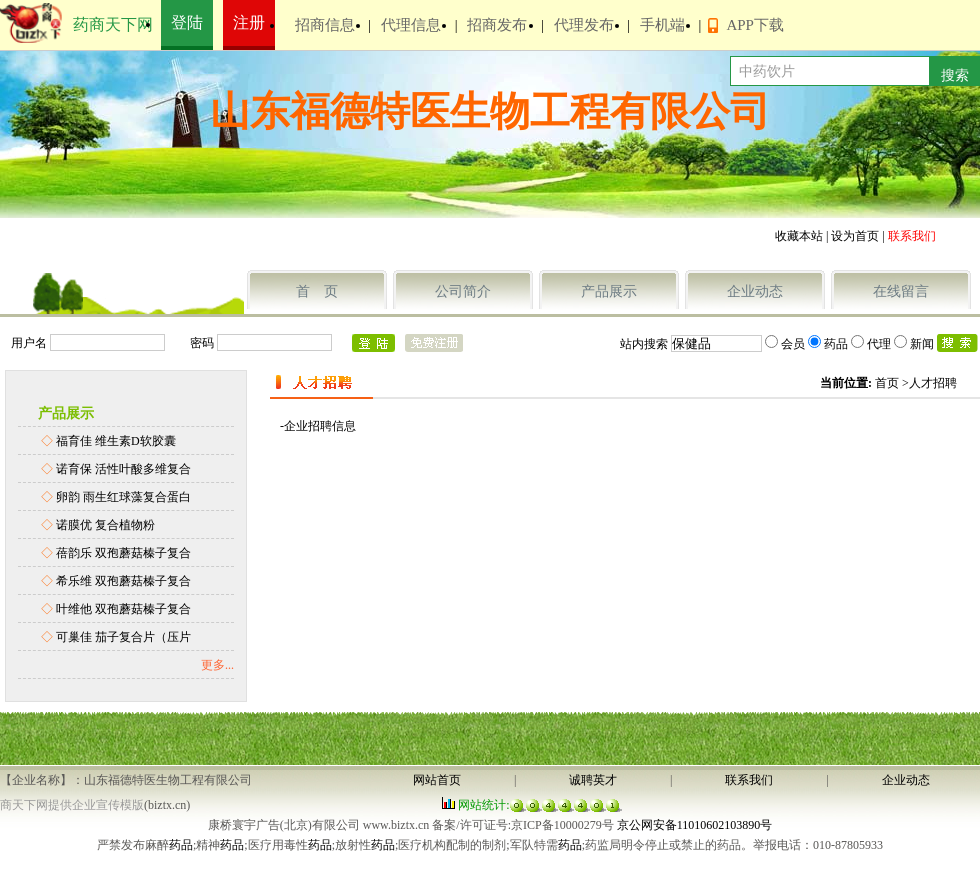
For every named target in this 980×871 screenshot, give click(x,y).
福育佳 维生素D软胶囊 (116, 441)
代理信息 (411, 25)
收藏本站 (799, 236)
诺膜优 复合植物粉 (105, 525)
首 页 (317, 291)
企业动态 (755, 291)
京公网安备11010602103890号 (695, 825)
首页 (887, 383)
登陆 (187, 22)
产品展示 (609, 291)
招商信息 (325, 25)
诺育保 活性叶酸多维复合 (123, 469)
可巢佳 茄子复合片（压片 (123, 637)
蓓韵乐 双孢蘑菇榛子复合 (123, 553)
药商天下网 (113, 24)
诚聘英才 (593, 780)
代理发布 (584, 25)
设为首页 (855, 236)
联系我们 (749, 780)
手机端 (662, 25)
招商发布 (497, 25)
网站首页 (437, 780)
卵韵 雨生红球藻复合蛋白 (123, 497)
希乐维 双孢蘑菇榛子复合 (123, 581)
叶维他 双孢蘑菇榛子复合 (123, 609)
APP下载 (755, 25)
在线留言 (901, 291)
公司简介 (463, 291)
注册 (249, 22)
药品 (181, 845)
